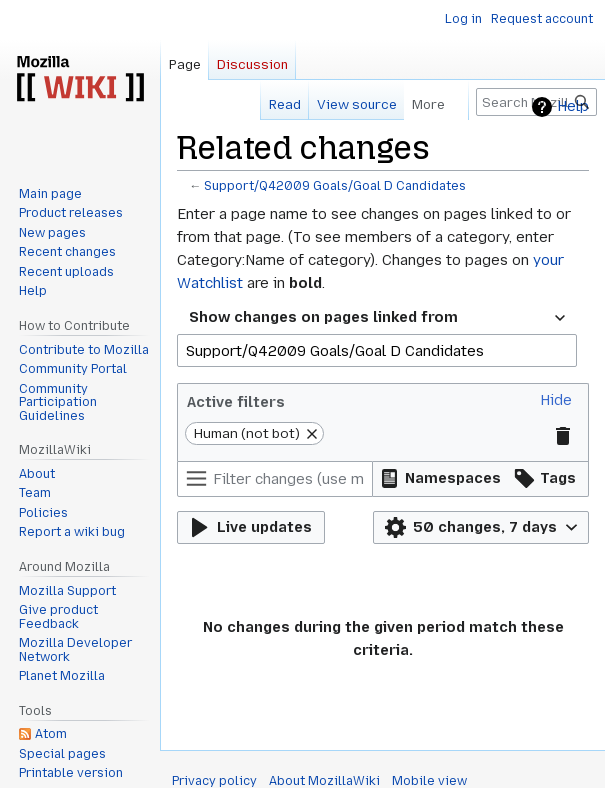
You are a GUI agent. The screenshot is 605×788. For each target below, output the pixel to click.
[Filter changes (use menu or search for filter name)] (275, 479)
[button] (556, 400)
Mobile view (429, 781)
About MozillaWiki (324, 781)
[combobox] (377, 318)
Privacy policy (214, 781)
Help (573, 106)
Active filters (236, 402)
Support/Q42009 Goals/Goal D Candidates (335, 186)
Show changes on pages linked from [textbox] (323, 317)
